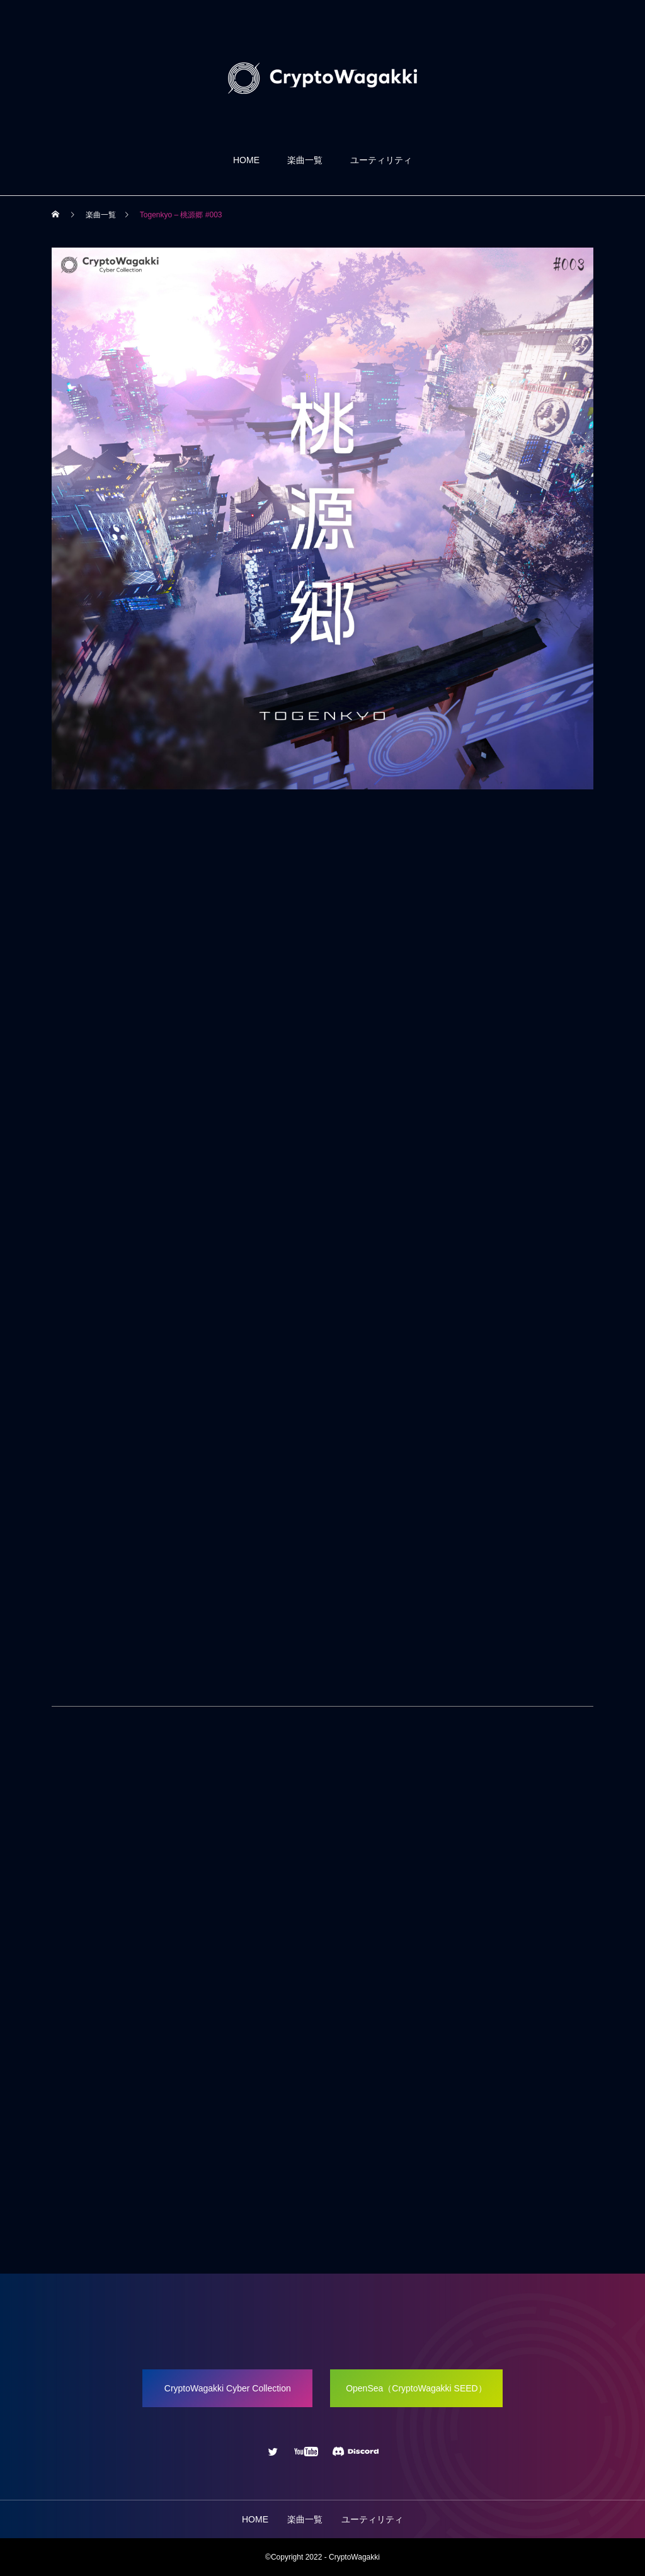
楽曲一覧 (304, 160)
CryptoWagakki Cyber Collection (227, 2388)
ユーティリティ (381, 160)
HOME (246, 160)
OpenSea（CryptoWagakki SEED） (416, 2388)
